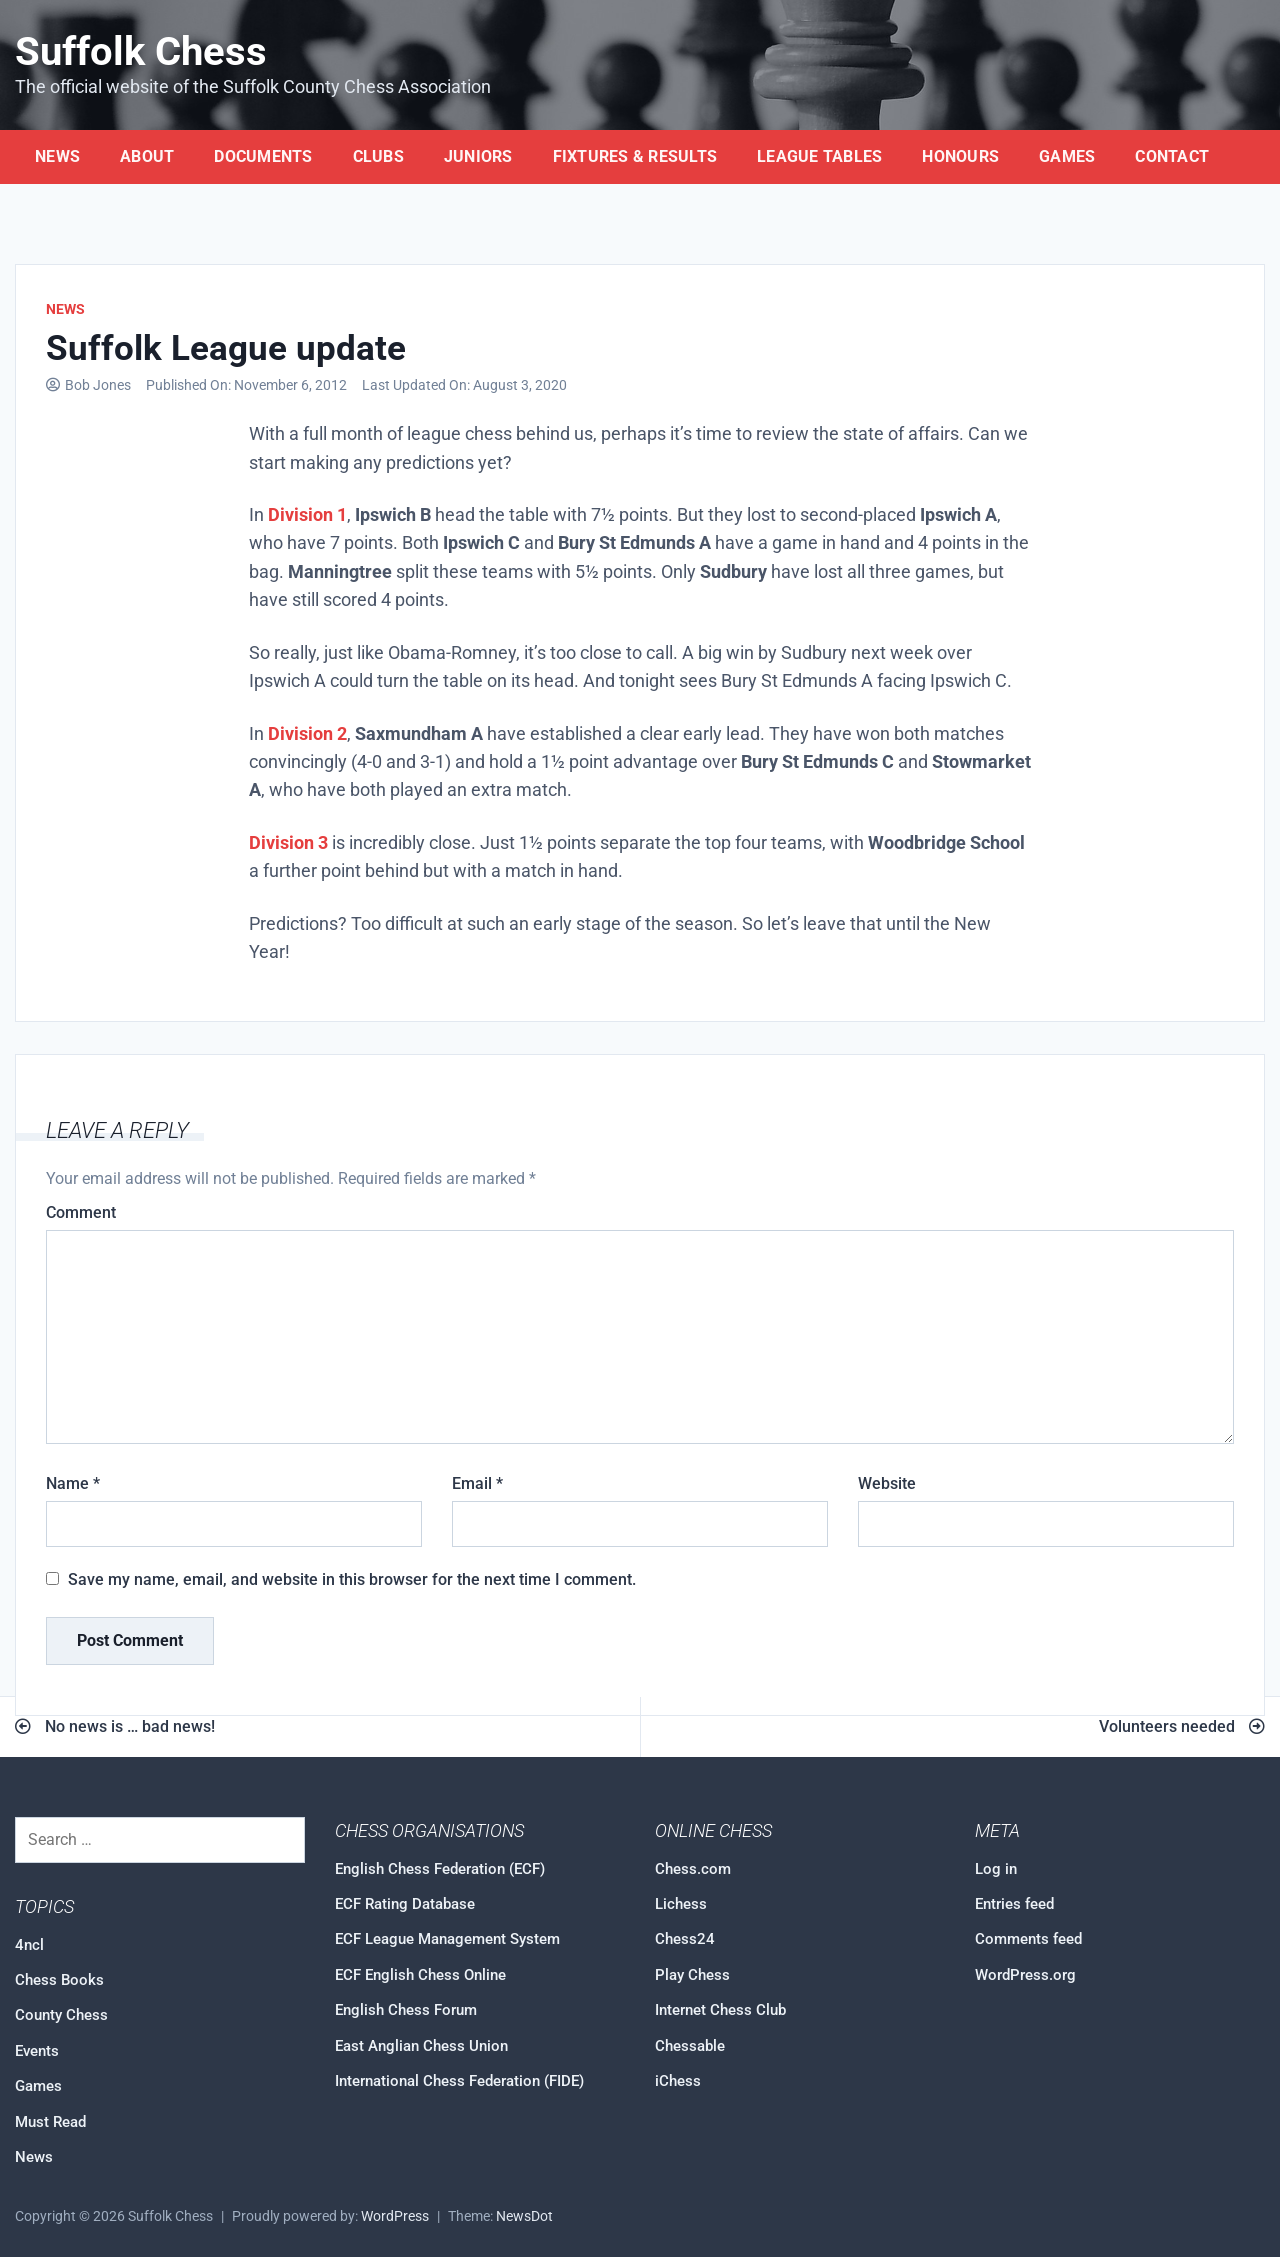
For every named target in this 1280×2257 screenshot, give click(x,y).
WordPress (395, 2216)
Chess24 (685, 1939)
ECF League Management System (447, 1939)
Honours (960, 156)
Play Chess (692, 1975)
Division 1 (307, 515)
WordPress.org (1025, 1975)
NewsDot (524, 2216)
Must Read (50, 2122)
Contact (1172, 156)
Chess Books (59, 1980)
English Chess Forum (406, 2010)
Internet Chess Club (720, 2010)
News (57, 156)
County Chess (61, 2015)
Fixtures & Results (635, 156)
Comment (81, 1212)
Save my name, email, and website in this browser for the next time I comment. (352, 1579)
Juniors (478, 156)
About (147, 156)
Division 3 (288, 843)
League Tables (819, 156)
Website (887, 1483)
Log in (996, 1869)
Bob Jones (98, 385)
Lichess (681, 1904)
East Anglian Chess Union (421, 2046)
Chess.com (693, 1869)
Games (1067, 156)
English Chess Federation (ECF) (440, 1869)
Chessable (690, 2046)
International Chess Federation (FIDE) (459, 2081)
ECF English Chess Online (420, 1975)
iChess (678, 2081)
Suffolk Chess (141, 51)
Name (73, 1483)
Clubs (378, 156)
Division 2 (307, 734)
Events (37, 2051)
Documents (263, 156)
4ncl (29, 1945)
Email (477, 1483)
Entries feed (1014, 1904)
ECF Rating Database (405, 1904)
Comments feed (1028, 1939)
